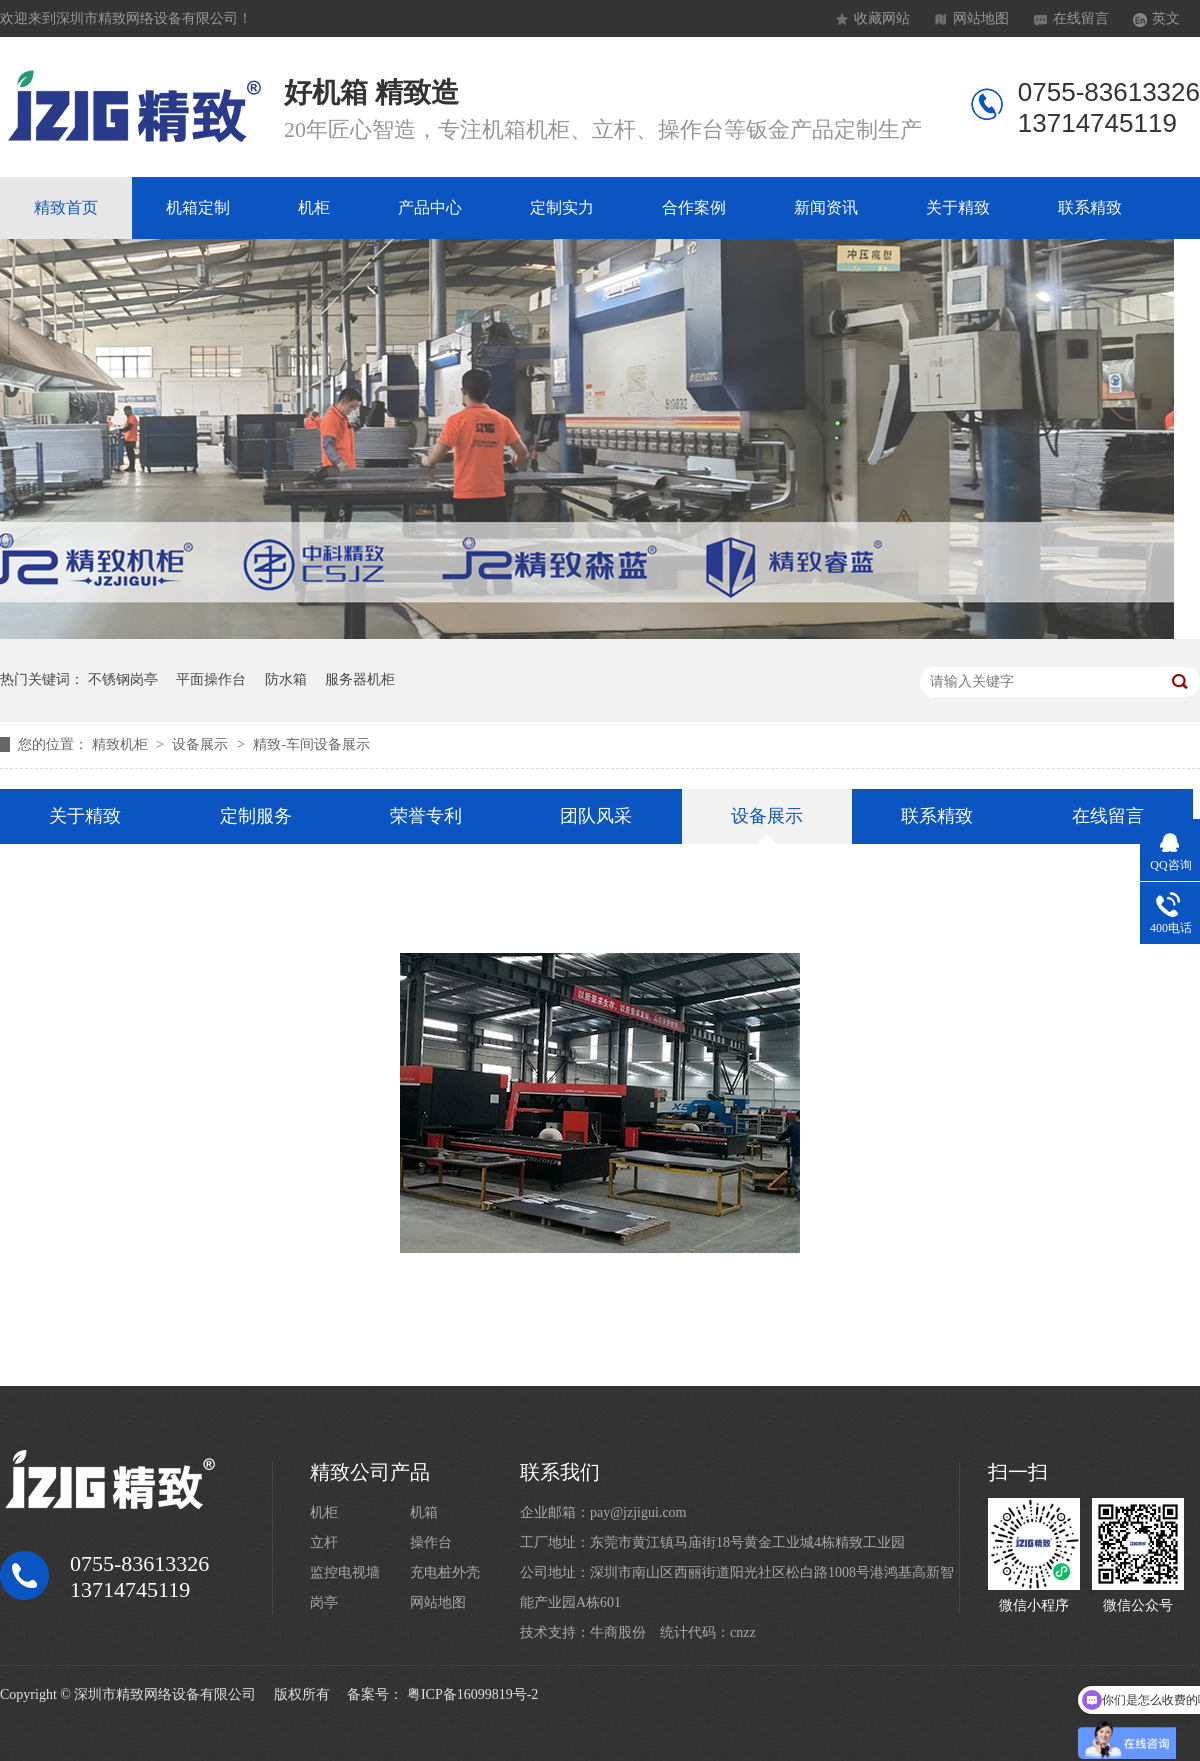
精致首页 (66, 207)
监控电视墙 (345, 1572)
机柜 (314, 207)
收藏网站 (882, 18)
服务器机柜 (360, 679)
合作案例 (694, 207)
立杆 (324, 1542)
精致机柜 (122, 744)
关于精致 (958, 207)
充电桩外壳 (445, 1572)
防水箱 (286, 679)
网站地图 (981, 18)
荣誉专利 (426, 816)
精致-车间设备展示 (311, 744)
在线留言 (1081, 18)
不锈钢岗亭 (123, 679)
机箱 (424, 1512)
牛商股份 (618, 1632)
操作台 (431, 1542)
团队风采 (596, 816)
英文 (1166, 18)
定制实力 (562, 207)
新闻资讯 (826, 207)
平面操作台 (211, 679)
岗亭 (324, 1602)
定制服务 (256, 816)
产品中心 (430, 207)
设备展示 (202, 744)
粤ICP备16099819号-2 (472, 1694)
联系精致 (1090, 207)
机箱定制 (198, 207)
